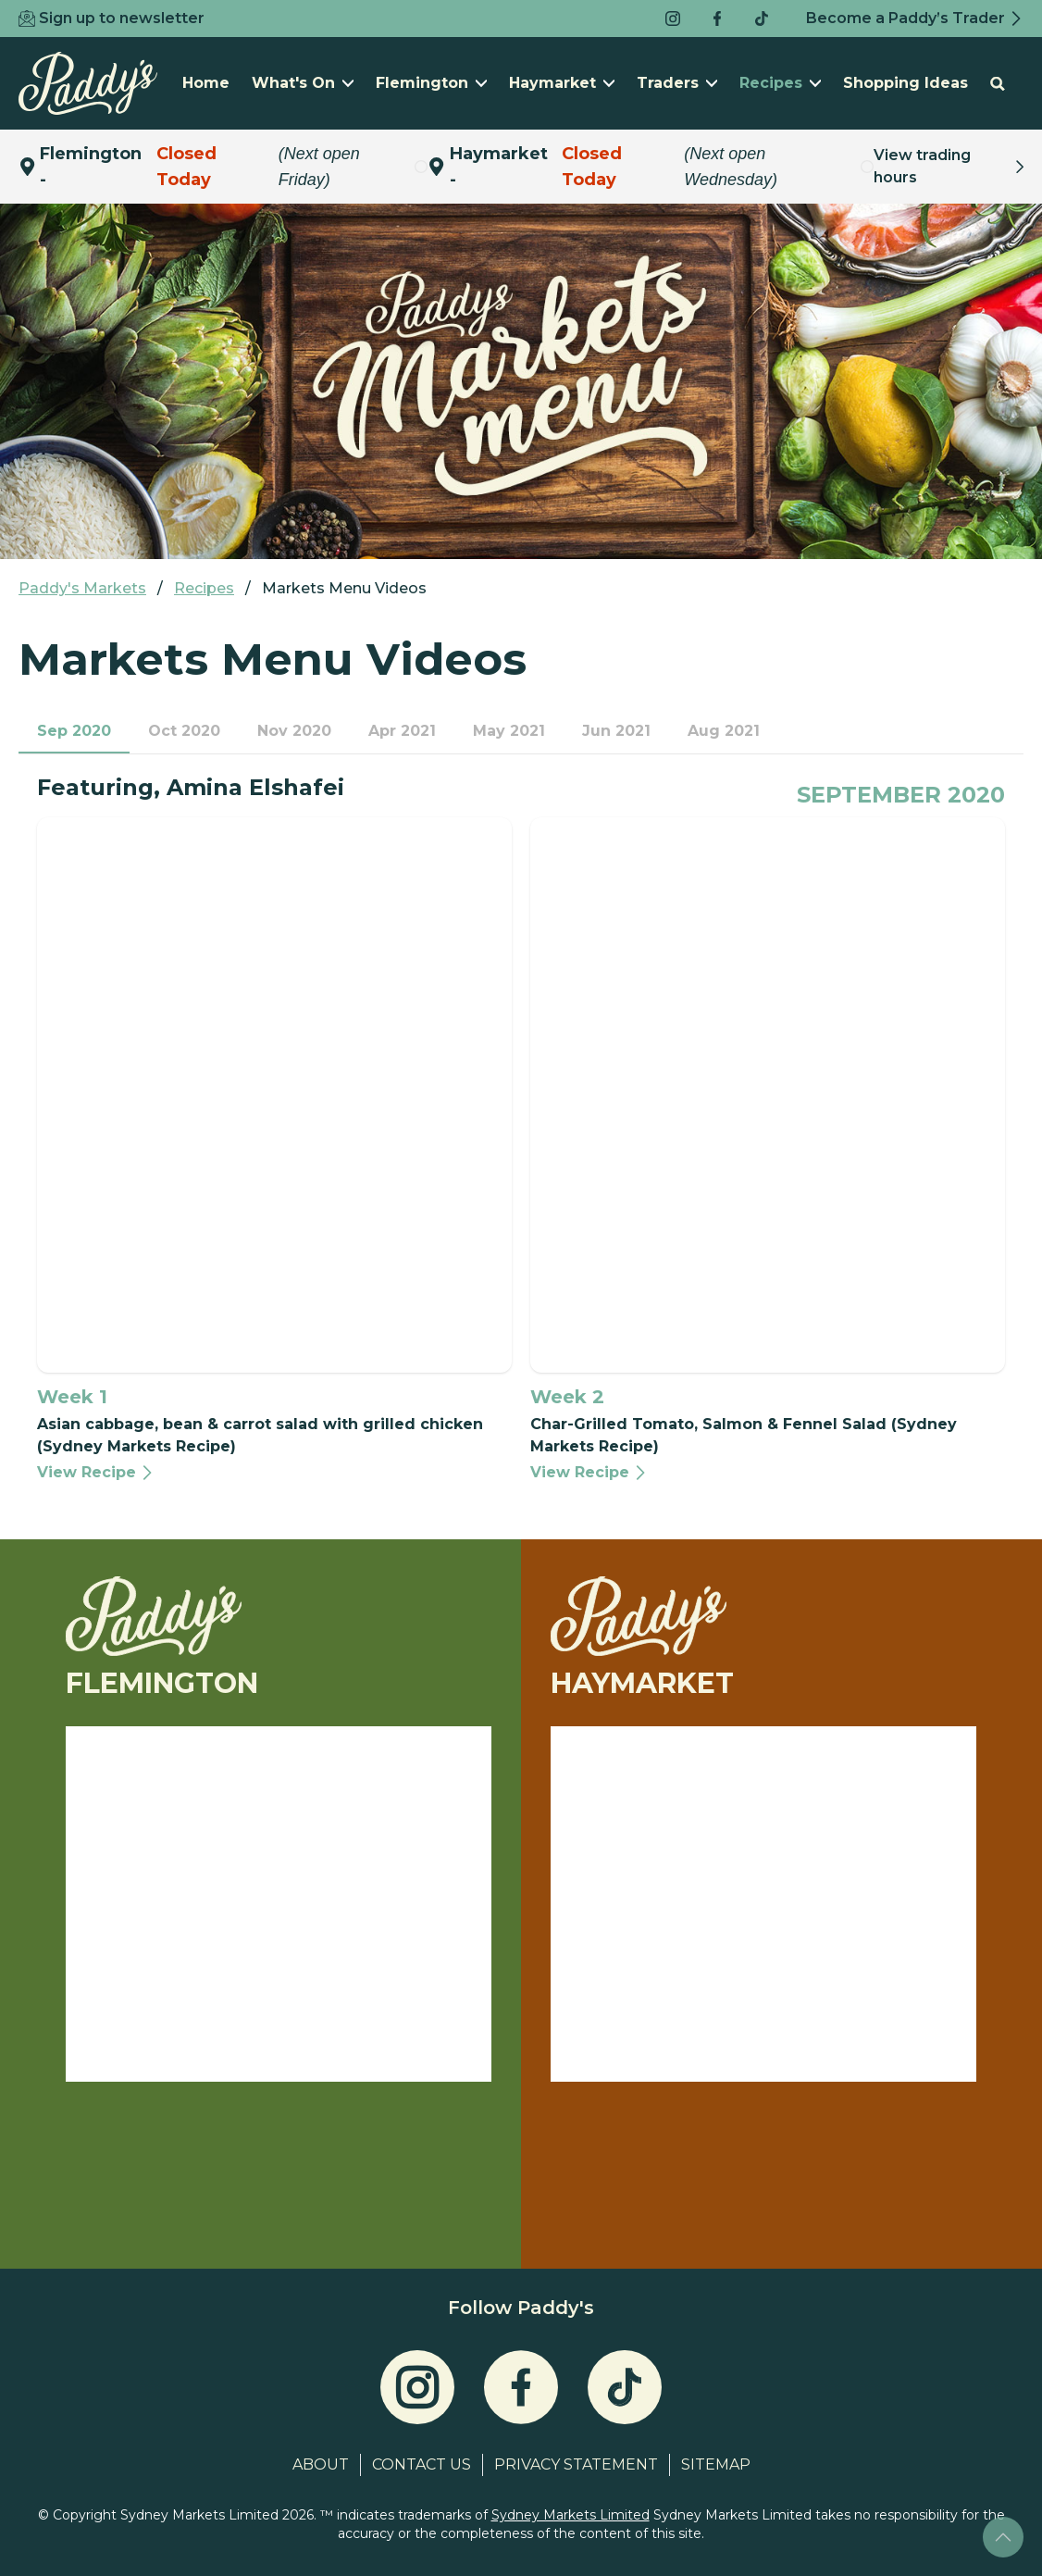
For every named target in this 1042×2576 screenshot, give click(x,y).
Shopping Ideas (905, 83)
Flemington (431, 83)
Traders (677, 83)
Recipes (780, 83)
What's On (303, 83)
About (320, 2464)
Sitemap (715, 2464)
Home (205, 83)
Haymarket (561, 83)
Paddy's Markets (82, 588)
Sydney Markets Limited (570, 2515)
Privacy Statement (576, 2464)
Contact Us (421, 2464)
